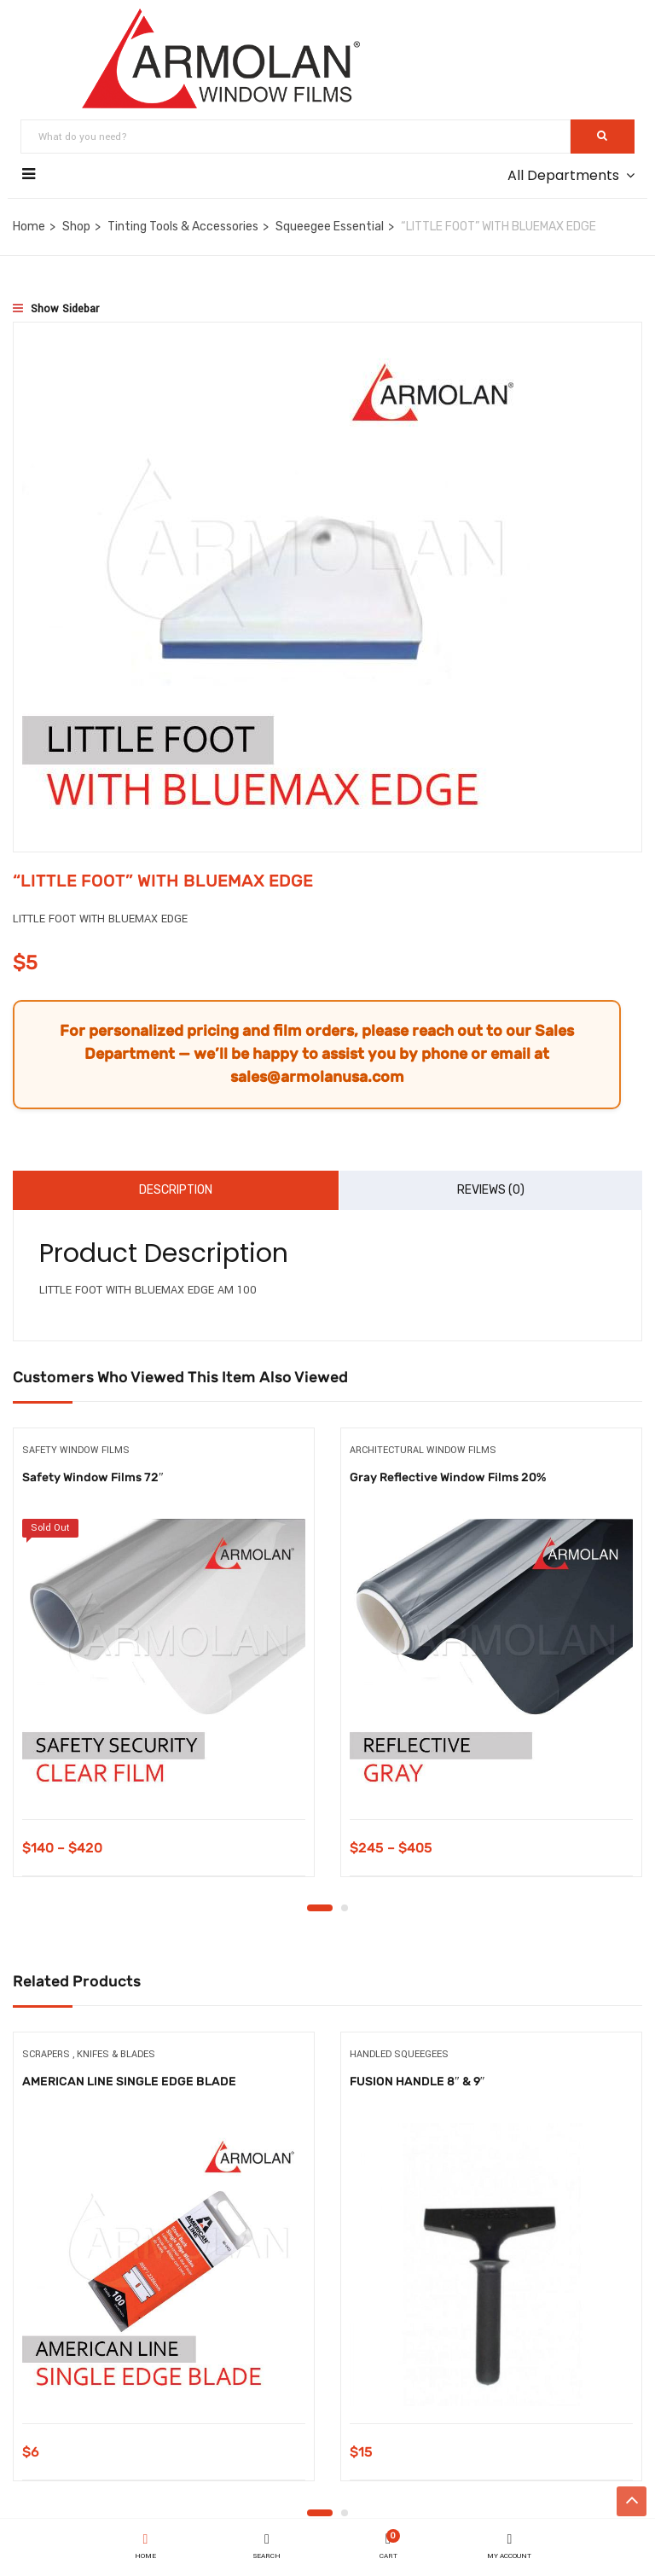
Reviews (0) (491, 1190)
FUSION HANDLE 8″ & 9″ (417, 2082)
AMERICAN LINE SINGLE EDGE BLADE (129, 2082)
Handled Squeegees (399, 2055)
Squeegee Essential (329, 226)
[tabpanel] (164, 1666)
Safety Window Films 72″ (93, 1477)
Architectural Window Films (423, 1450)
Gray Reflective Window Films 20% (448, 1477)
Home (29, 226)
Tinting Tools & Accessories (182, 226)
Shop (76, 226)
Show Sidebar (56, 309)
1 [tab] (320, 1908)
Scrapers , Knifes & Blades (88, 2055)
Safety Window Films (76, 1450)
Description (175, 1190)
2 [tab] (344, 1908)
